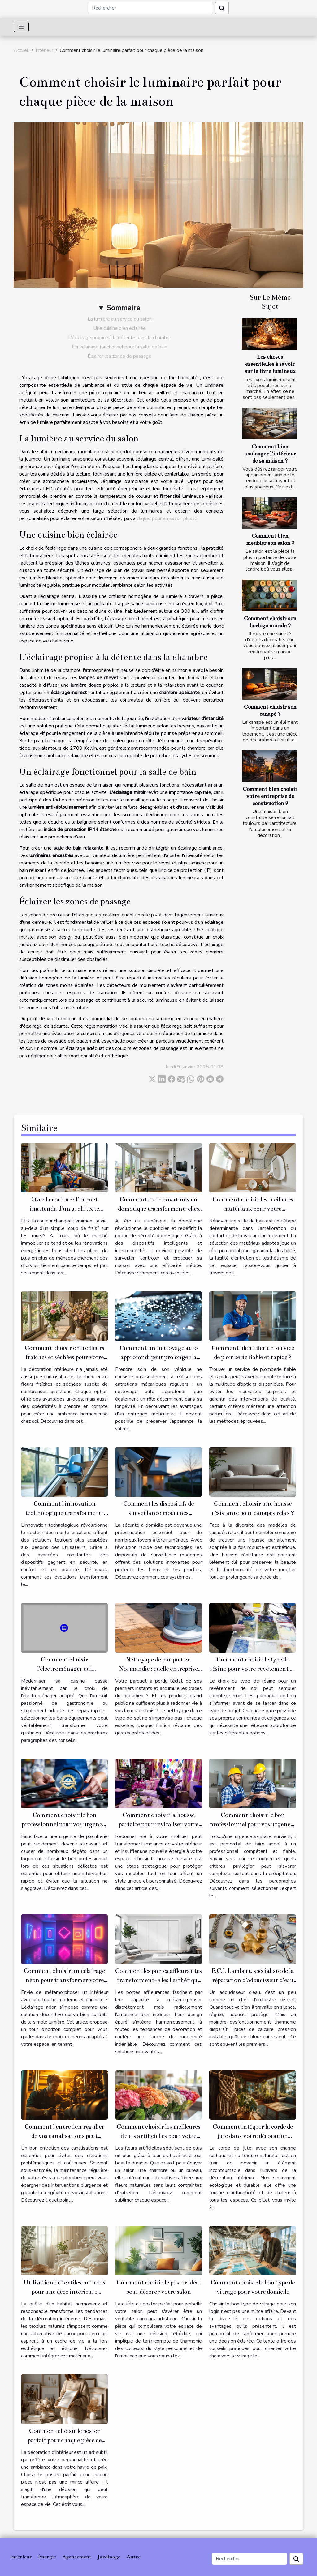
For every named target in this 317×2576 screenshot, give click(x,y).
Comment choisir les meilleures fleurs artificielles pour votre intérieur (158, 2136)
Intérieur (44, 50)
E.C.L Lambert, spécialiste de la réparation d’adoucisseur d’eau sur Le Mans (252, 1980)
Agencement (76, 2557)
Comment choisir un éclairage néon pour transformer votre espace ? (64, 1980)
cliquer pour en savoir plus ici (167, 518)
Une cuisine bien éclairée (119, 328)
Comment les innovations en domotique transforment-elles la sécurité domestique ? (158, 1209)
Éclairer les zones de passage (119, 356)
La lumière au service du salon (120, 319)
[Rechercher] (150, 8)
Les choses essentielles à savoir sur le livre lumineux (270, 364)
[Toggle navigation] (21, 27)
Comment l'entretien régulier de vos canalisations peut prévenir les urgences (64, 2136)
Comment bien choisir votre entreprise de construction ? (270, 796)
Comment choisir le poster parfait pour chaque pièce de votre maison (65, 2440)
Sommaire (123, 308)
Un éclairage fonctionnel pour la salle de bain (119, 346)
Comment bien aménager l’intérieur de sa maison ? (270, 453)
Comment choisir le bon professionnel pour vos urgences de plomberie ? (64, 1824)
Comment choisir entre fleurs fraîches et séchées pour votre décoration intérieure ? (64, 1357)
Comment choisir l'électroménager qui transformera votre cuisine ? (64, 1669)
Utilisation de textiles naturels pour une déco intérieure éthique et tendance (64, 2292)
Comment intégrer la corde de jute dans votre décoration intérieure (253, 2136)
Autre (134, 2557)
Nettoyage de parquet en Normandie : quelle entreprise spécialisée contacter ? (158, 1669)
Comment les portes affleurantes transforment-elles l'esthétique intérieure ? (158, 1980)
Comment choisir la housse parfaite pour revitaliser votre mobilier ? (158, 1824)
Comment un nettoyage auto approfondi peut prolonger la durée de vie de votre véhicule (158, 1357)
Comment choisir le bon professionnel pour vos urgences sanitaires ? (253, 1824)
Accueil (21, 50)
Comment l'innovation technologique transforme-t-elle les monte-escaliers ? (64, 1513)
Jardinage (109, 2557)
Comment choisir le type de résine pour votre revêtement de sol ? (253, 1669)
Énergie (47, 2557)
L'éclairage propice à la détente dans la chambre (119, 337)
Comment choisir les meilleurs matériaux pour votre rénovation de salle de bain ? (252, 1209)
